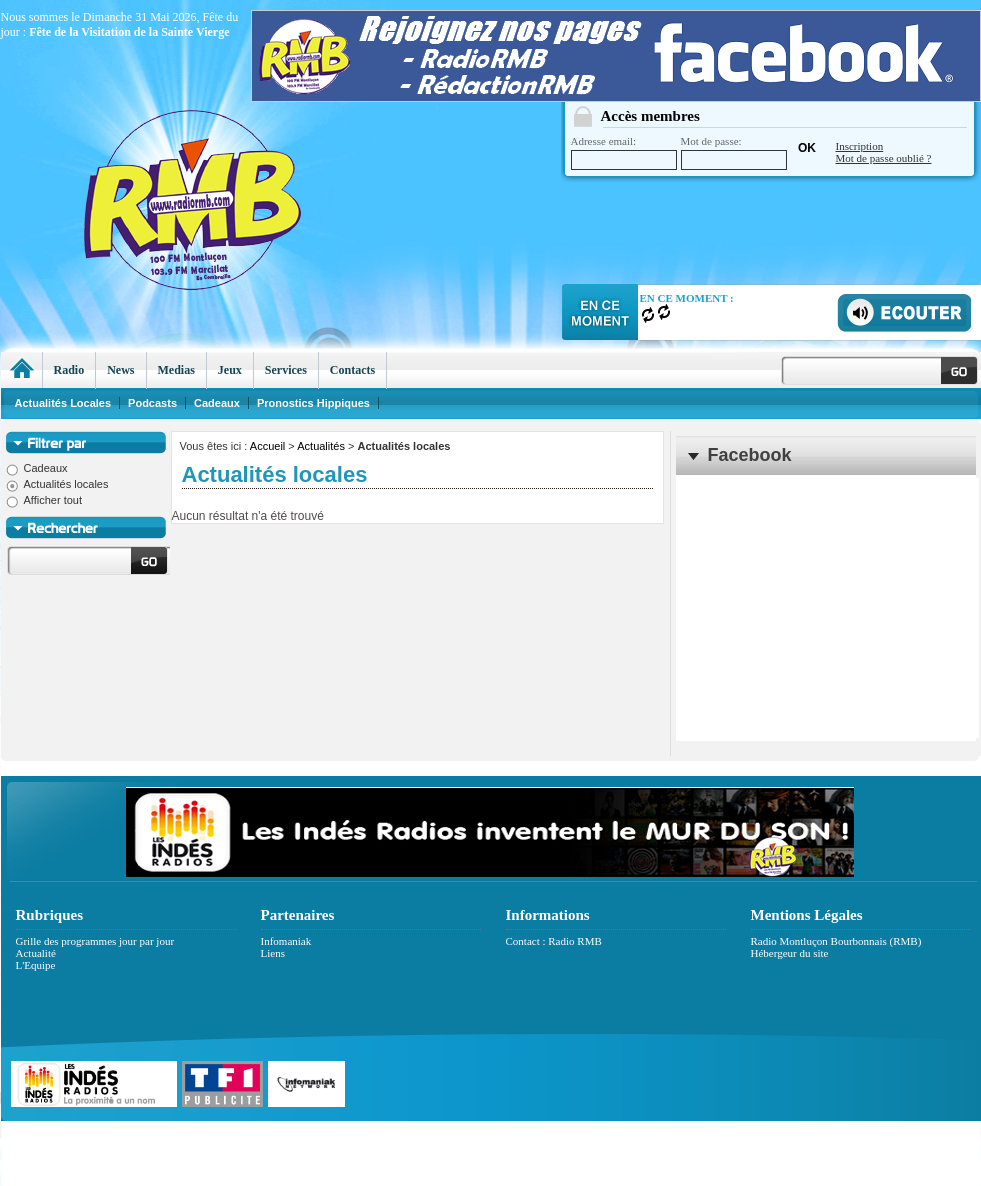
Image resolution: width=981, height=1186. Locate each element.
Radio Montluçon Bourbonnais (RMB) (836, 941)
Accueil (267, 446)
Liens (273, 953)
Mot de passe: (734, 152)
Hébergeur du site (790, 953)
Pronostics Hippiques (313, 403)
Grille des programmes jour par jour (95, 941)
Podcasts (152, 403)
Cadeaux (37, 468)
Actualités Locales (63, 403)
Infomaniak (286, 941)
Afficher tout (44, 500)
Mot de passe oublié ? (884, 158)
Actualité (36, 953)
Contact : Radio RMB (554, 941)
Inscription (860, 146)
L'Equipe (36, 965)
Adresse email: (624, 152)
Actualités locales (57, 484)
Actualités (321, 446)
